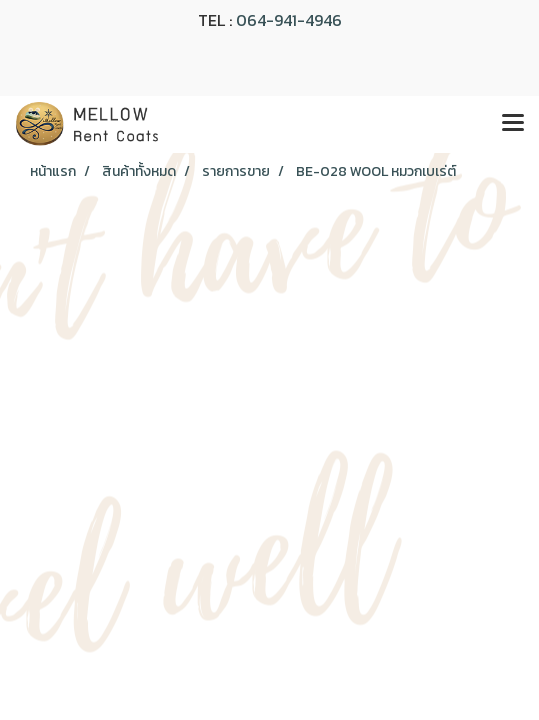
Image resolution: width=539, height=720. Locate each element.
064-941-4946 (289, 20)
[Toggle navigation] (513, 124)
